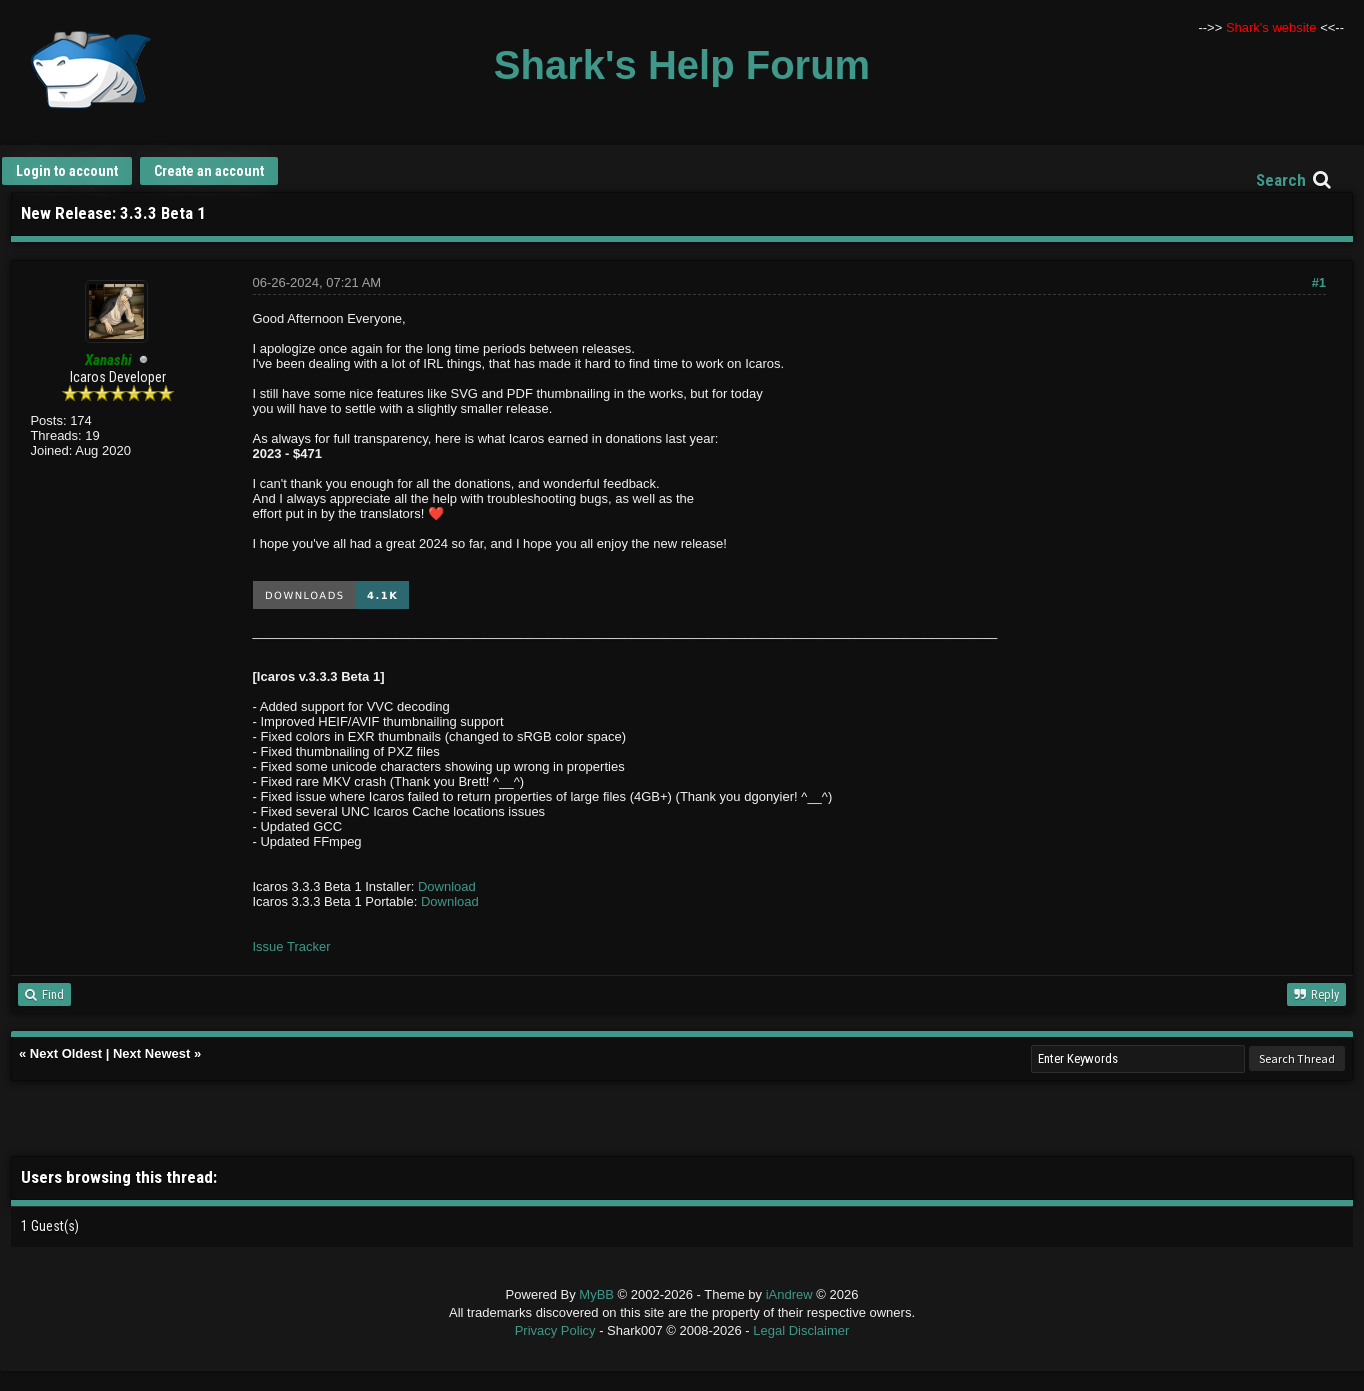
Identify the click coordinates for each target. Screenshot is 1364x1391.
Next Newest (151, 1053)
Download (447, 886)
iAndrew (791, 1294)
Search (1281, 180)
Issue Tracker (292, 946)
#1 (1319, 282)
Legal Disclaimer (801, 1330)
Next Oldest (66, 1053)
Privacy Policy (555, 1330)
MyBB (596, 1294)
